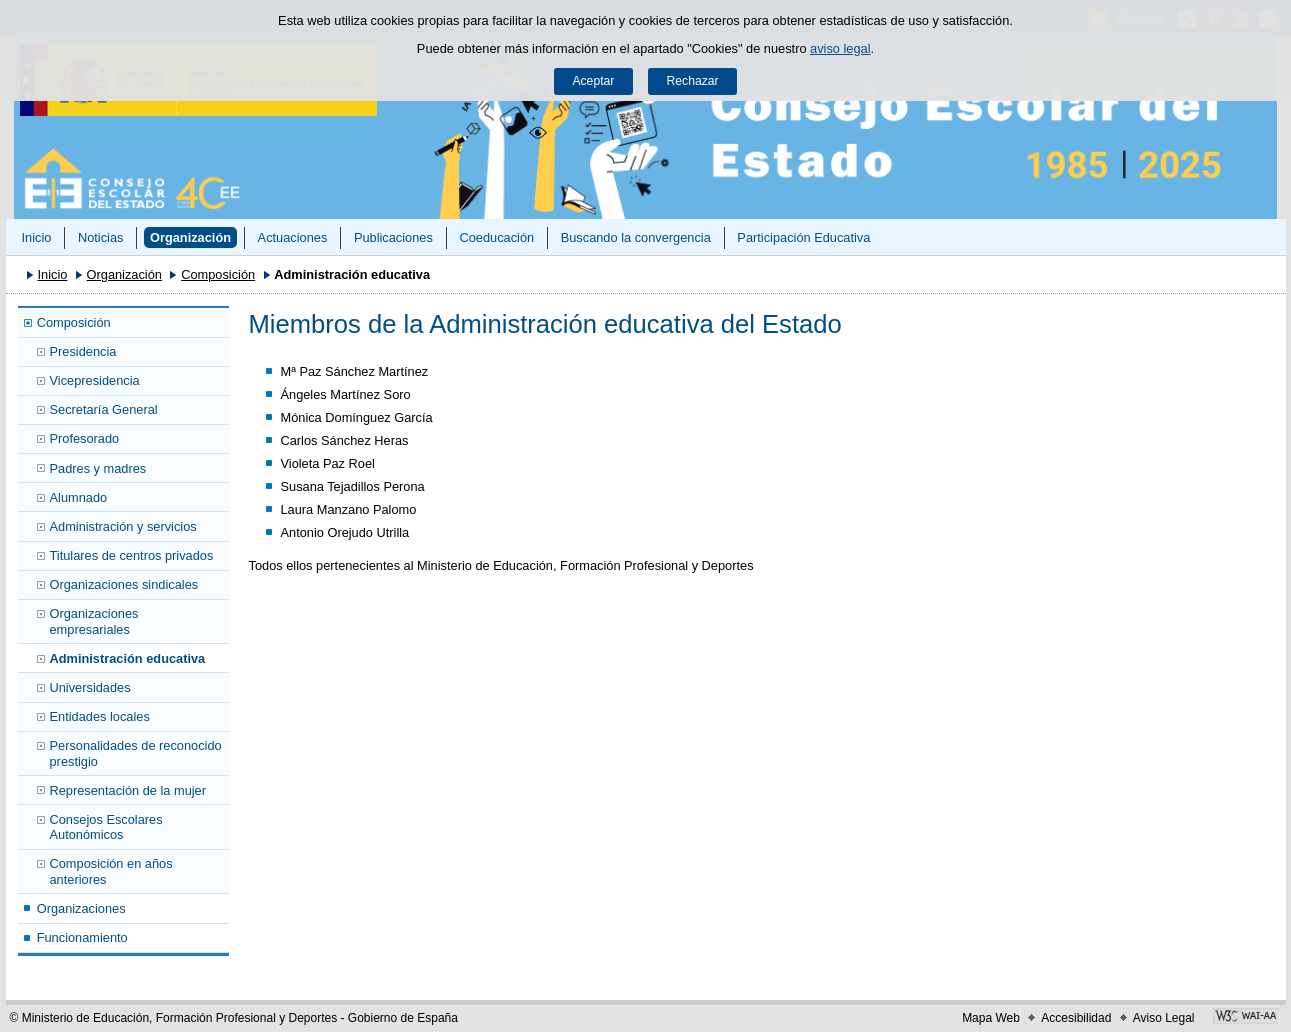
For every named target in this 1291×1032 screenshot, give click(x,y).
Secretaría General (104, 409)
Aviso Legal (1164, 1018)
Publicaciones (393, 237)
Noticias (101, 237)
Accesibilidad (1076, 1018)
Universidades (90, 687)
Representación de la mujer (128, 790)
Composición (218, 274)
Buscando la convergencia (636, 237)
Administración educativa (128, 658)
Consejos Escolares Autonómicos (106, 827)
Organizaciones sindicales (124, 584)
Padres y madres (98, 468)
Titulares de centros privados (132, 555)
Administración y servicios (123, 526)
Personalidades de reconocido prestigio (136, 753)
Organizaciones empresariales (94, 621)
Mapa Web (991, 1018)
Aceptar (593, 81)
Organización (190, 237)
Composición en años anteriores (111, 871)
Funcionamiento (82, 937)
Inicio (36, 237)
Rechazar (693, 81)
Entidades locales (100, 716)
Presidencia (83, 351)
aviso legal (840, 48)
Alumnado (79, 497)
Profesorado (85, 438)
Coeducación (496, 237)
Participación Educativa (803, 237)
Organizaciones (81, 908)
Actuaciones (293, 237)
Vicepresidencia (95, 380)
